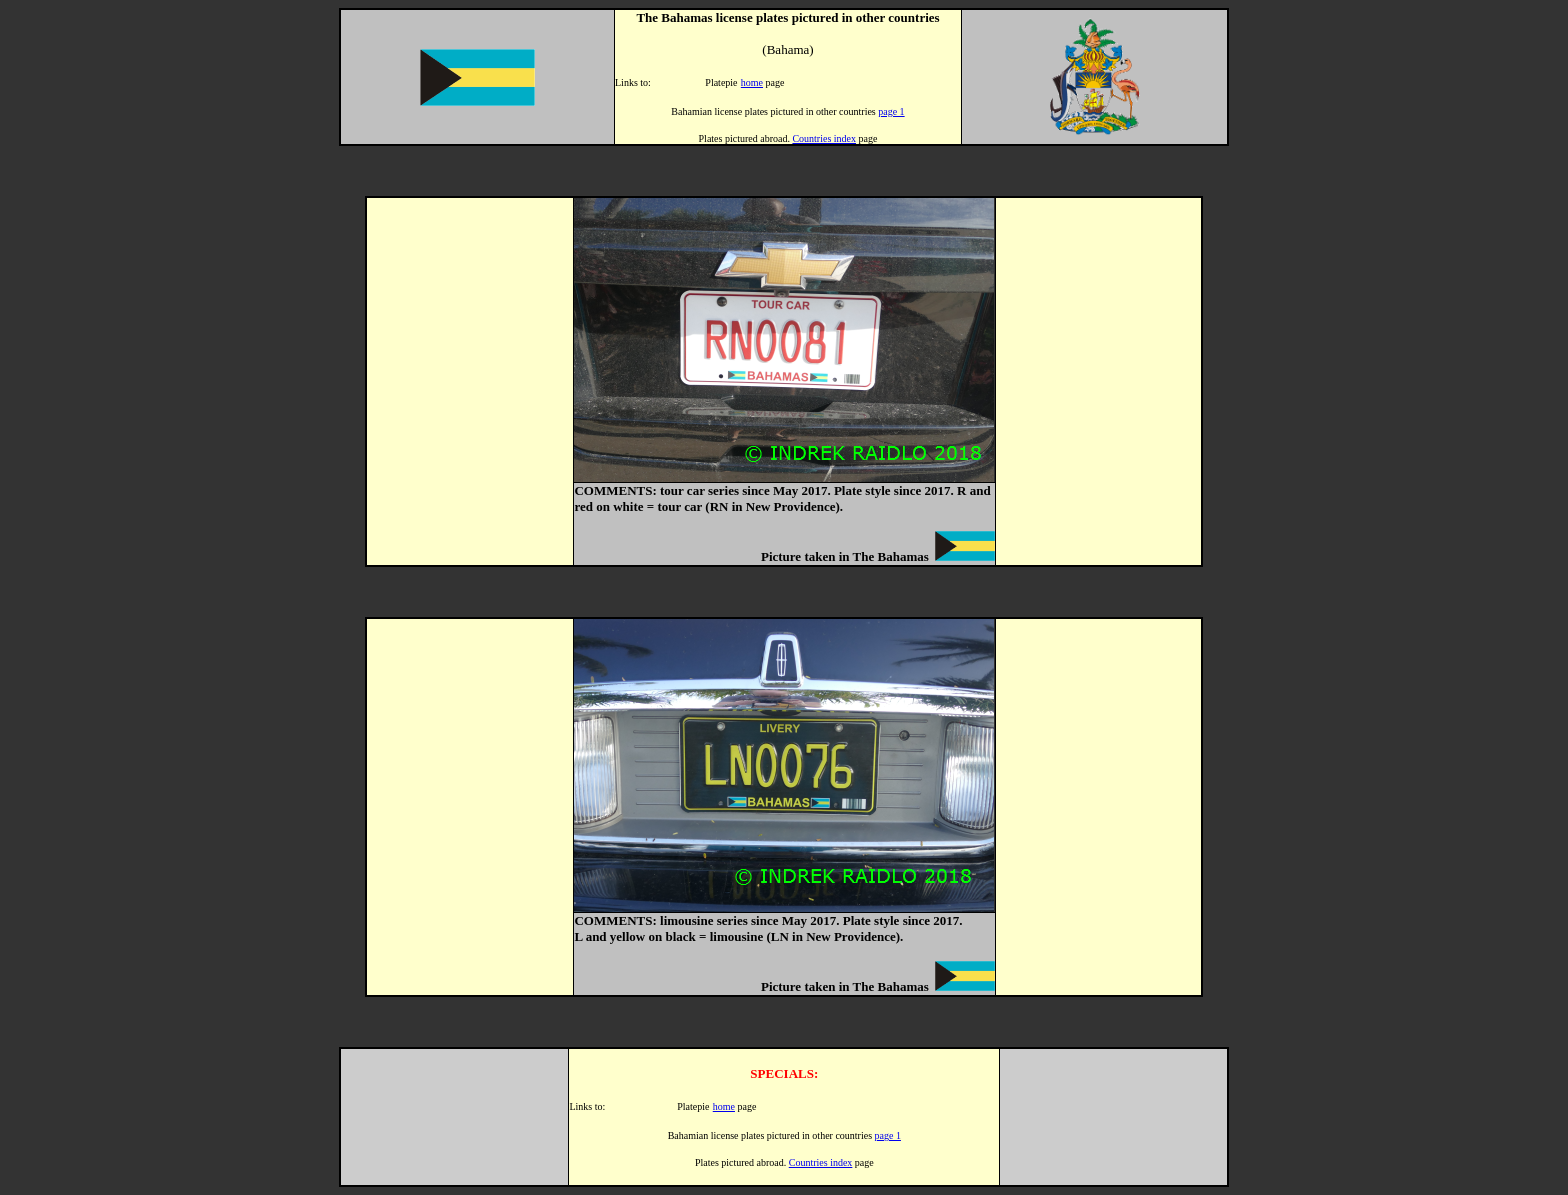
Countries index (824, 138)
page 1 (891, 111)
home (752, 82)
